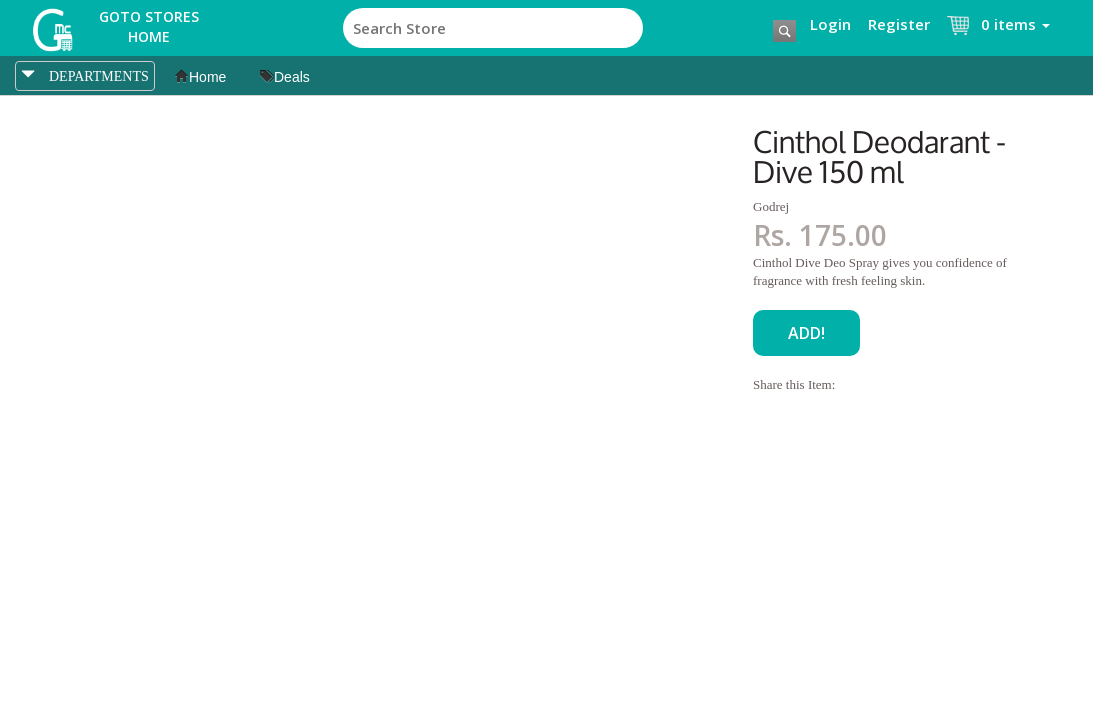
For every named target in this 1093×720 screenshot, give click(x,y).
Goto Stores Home (149, 26)
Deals (285, 77)
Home (200, 77)
